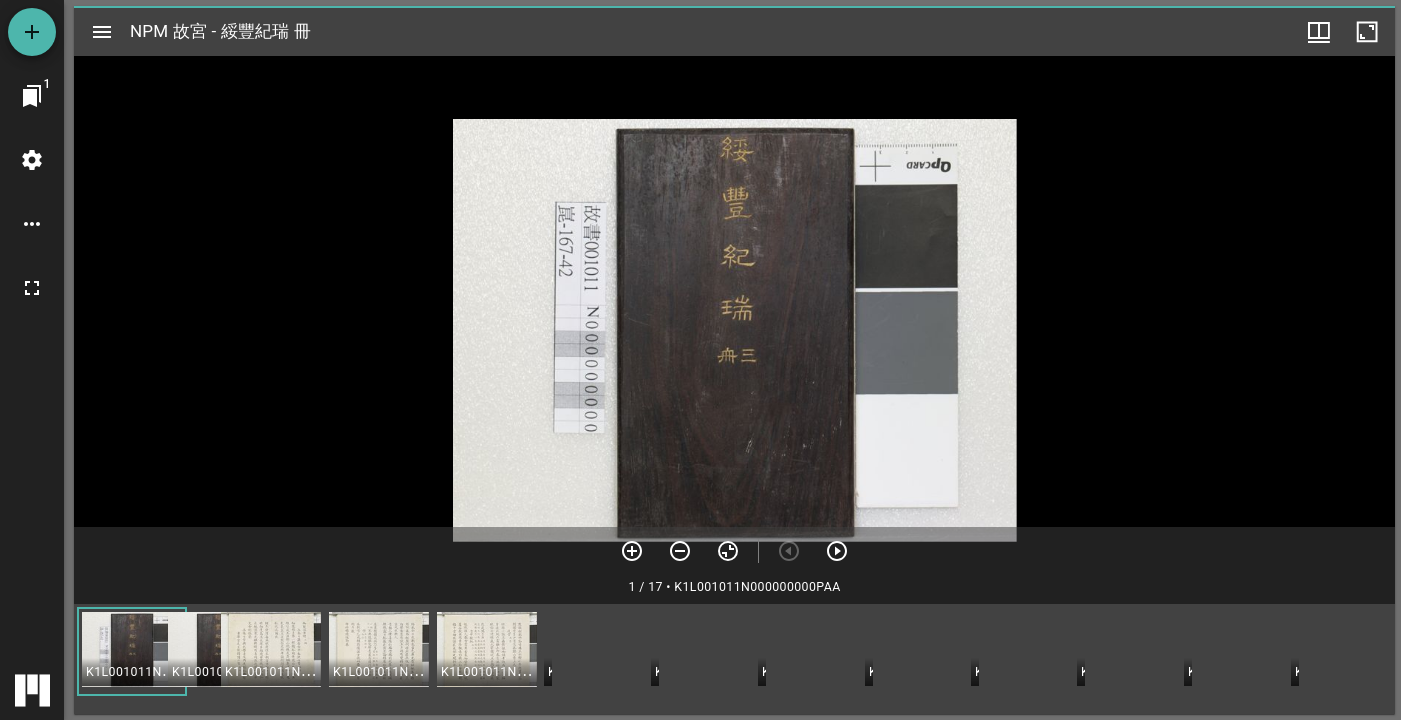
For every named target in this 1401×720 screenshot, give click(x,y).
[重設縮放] (728, 551)
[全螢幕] (32, 288)
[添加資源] (32, 32)
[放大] (632, 551)
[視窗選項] (1319, 32)
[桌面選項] (32, 224)
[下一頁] (837, 551)
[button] (132, 651)
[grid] (734, 659)
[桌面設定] (32, 160)
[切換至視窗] (32, 96)
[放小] (680, 551)
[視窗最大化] (1367, 32)
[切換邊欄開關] (102, 32)
